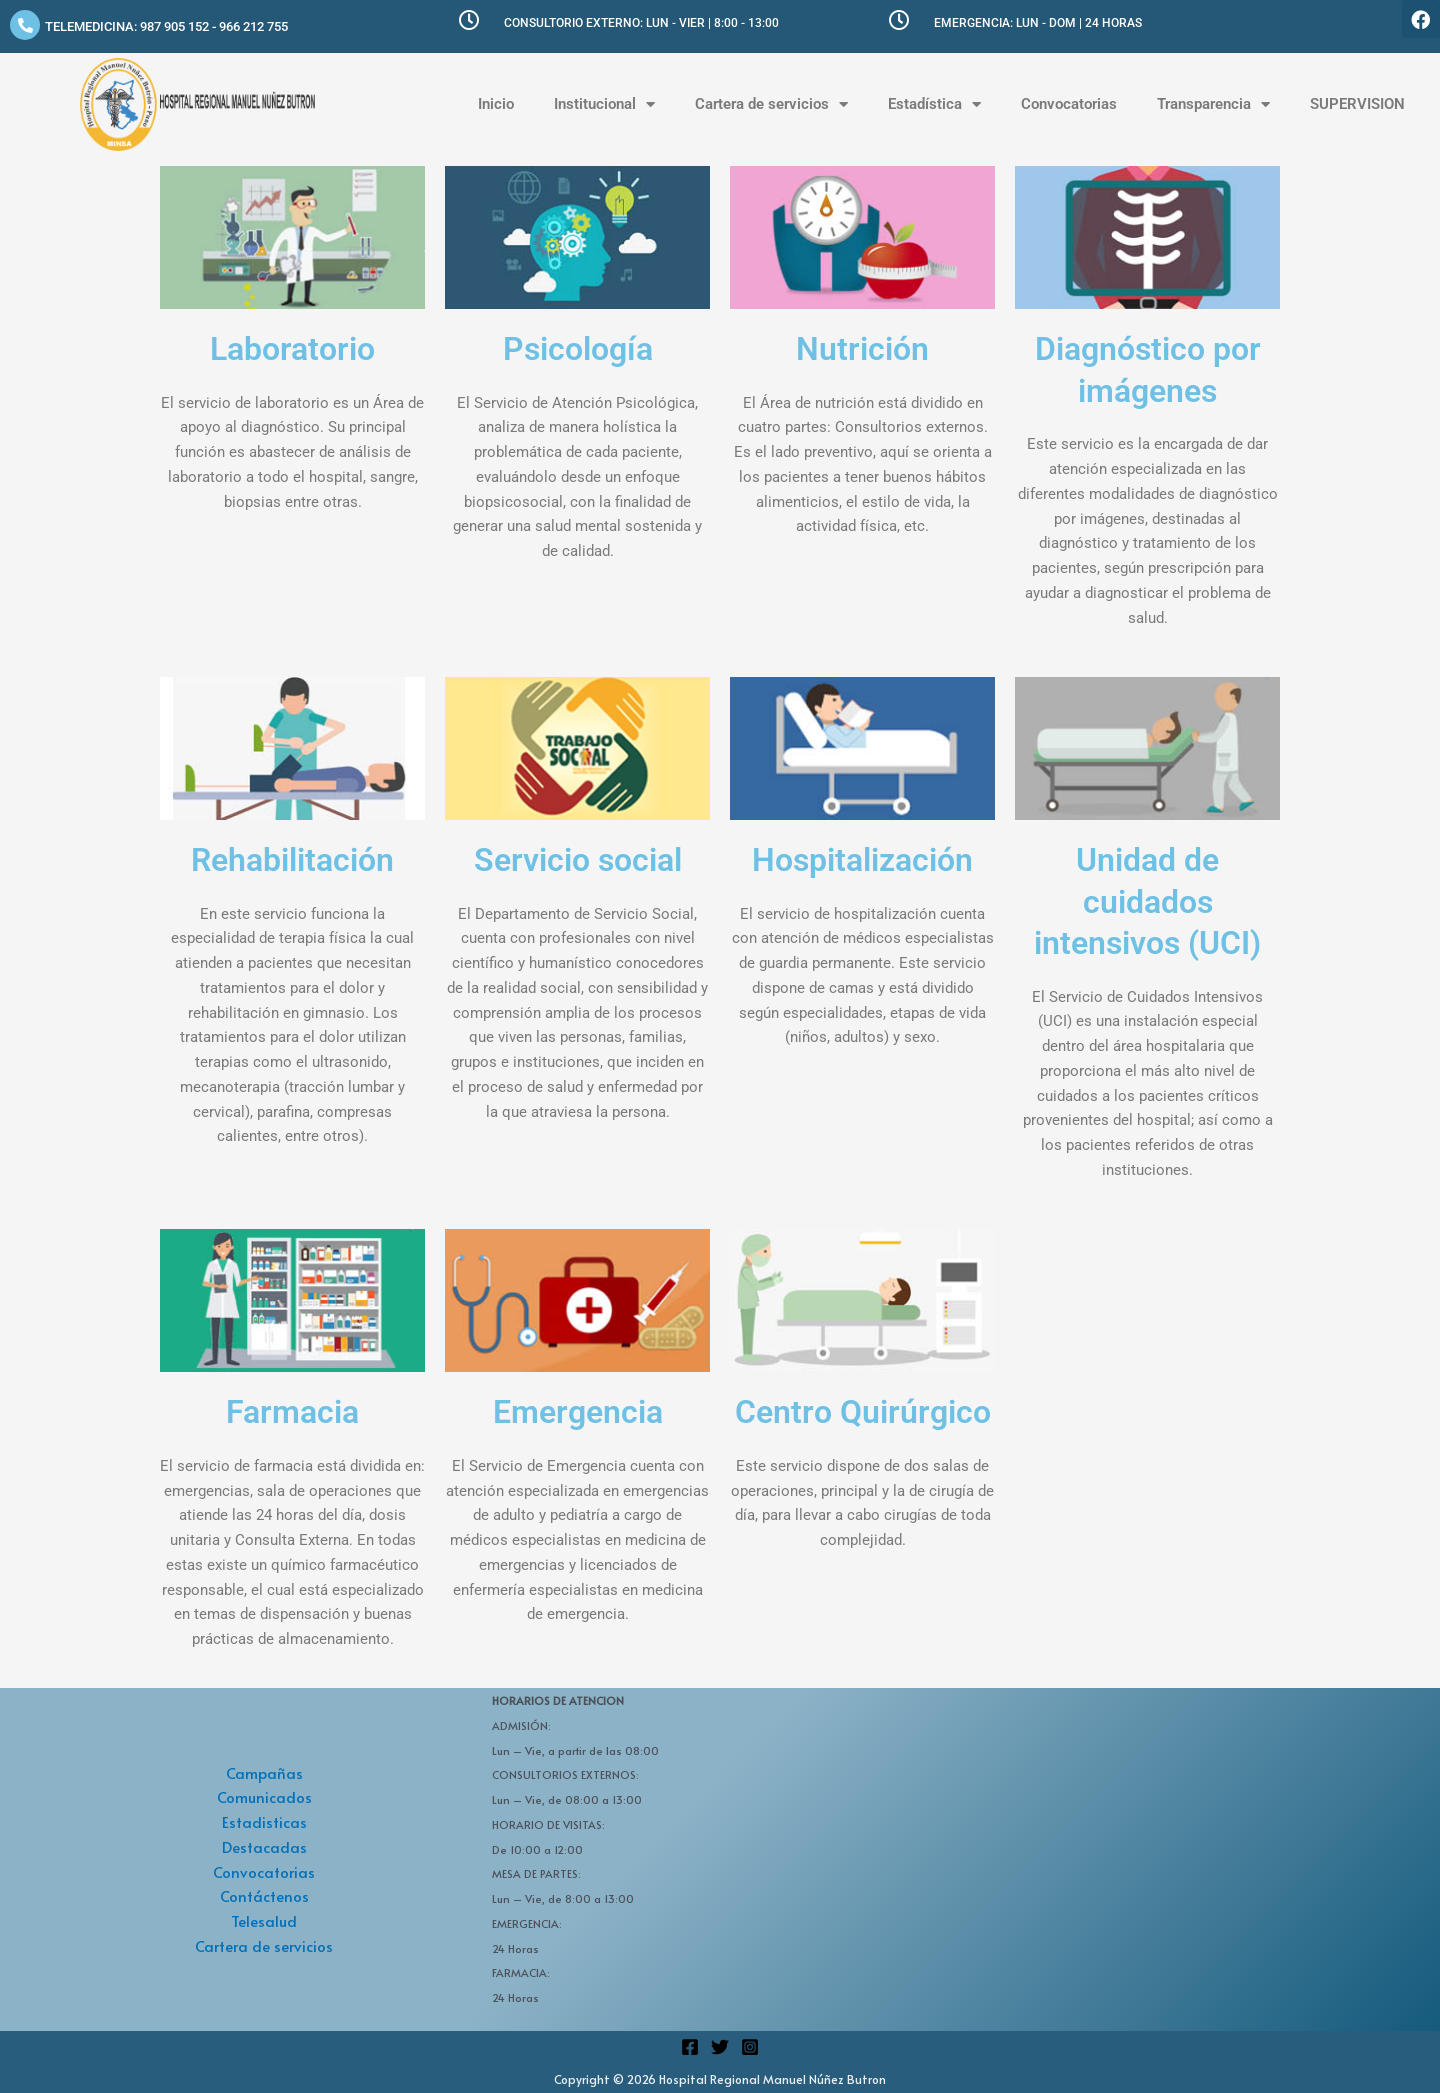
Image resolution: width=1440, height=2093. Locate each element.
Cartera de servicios (771, 104)
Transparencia (1213, 104)
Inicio (496, 104)
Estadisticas (264, 1821)
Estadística (934, 104)
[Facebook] (690, 2047)
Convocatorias (1069, 104)
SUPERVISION (1357, 104)
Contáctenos (264, 1895)
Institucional (604, 104)
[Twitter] (720, 2047)
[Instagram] (750, 2047)
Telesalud (264, 1920)
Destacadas (264, 1846)
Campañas (264, 1772)
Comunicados (264, 1796)
